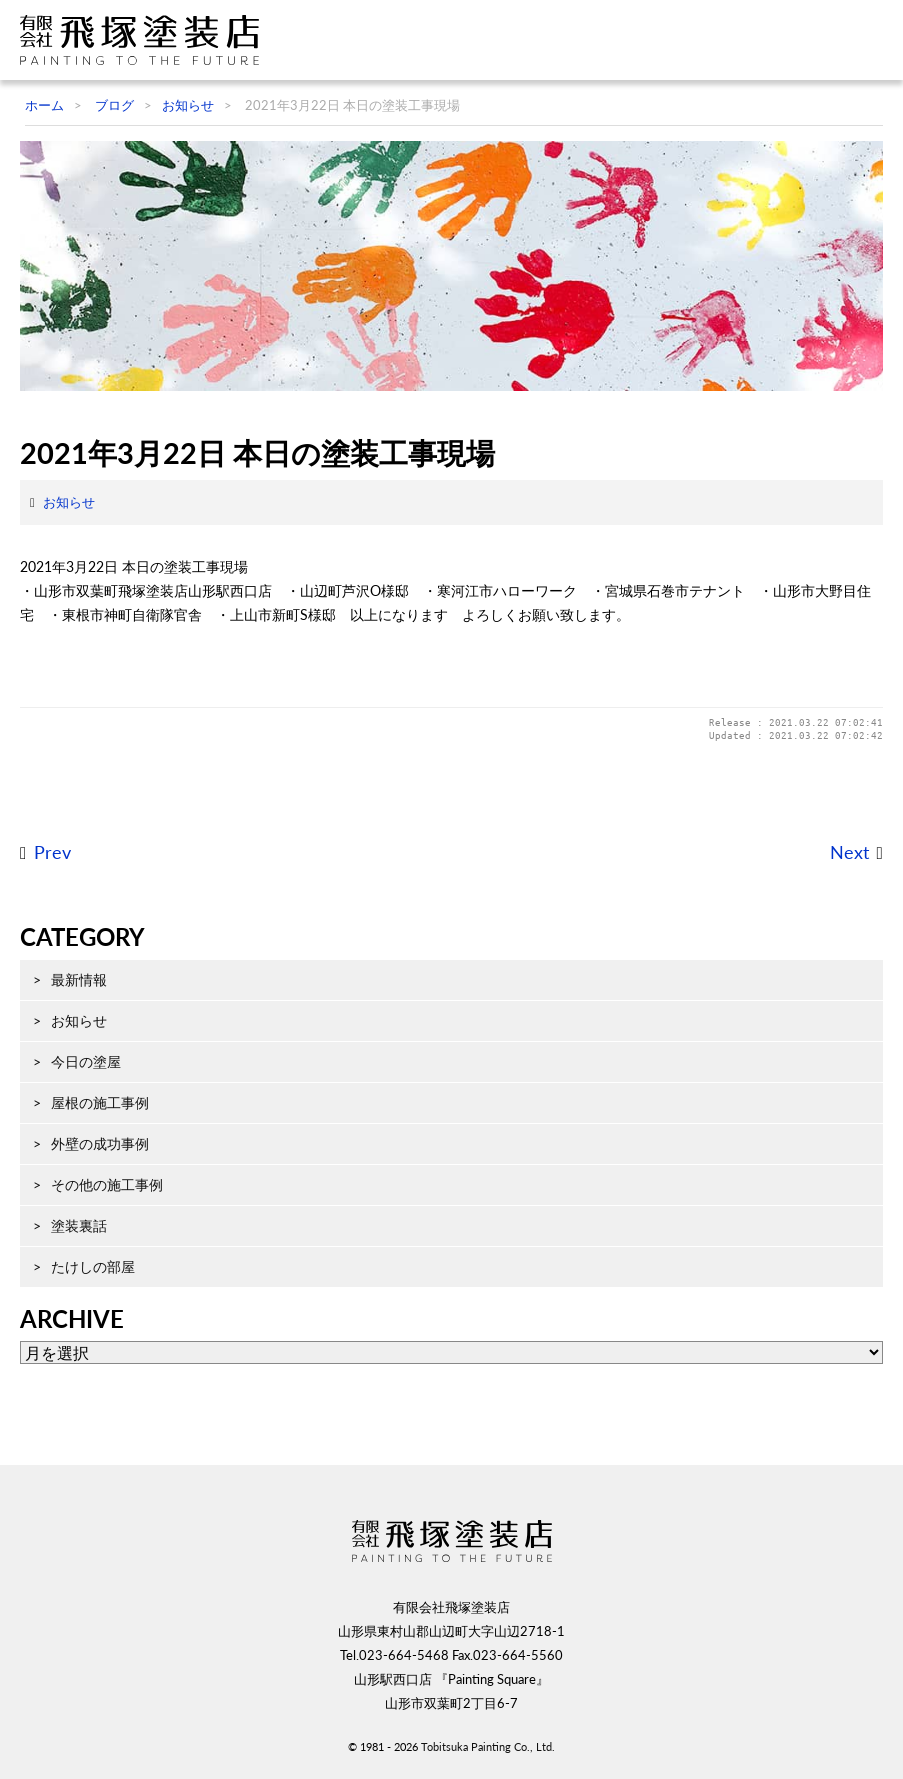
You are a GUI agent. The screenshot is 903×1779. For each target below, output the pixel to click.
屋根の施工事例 (100, 1102)
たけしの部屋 (93, 1266)
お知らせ (69, 502)
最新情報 (79, 979)
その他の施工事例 (107, 1184)
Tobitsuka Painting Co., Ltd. (488, 1746)
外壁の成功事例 (100, 1143)
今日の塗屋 (86, 1061)
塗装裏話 (79, 1225)
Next (849, 852)
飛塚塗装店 (145, 40)
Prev (52, 852)
